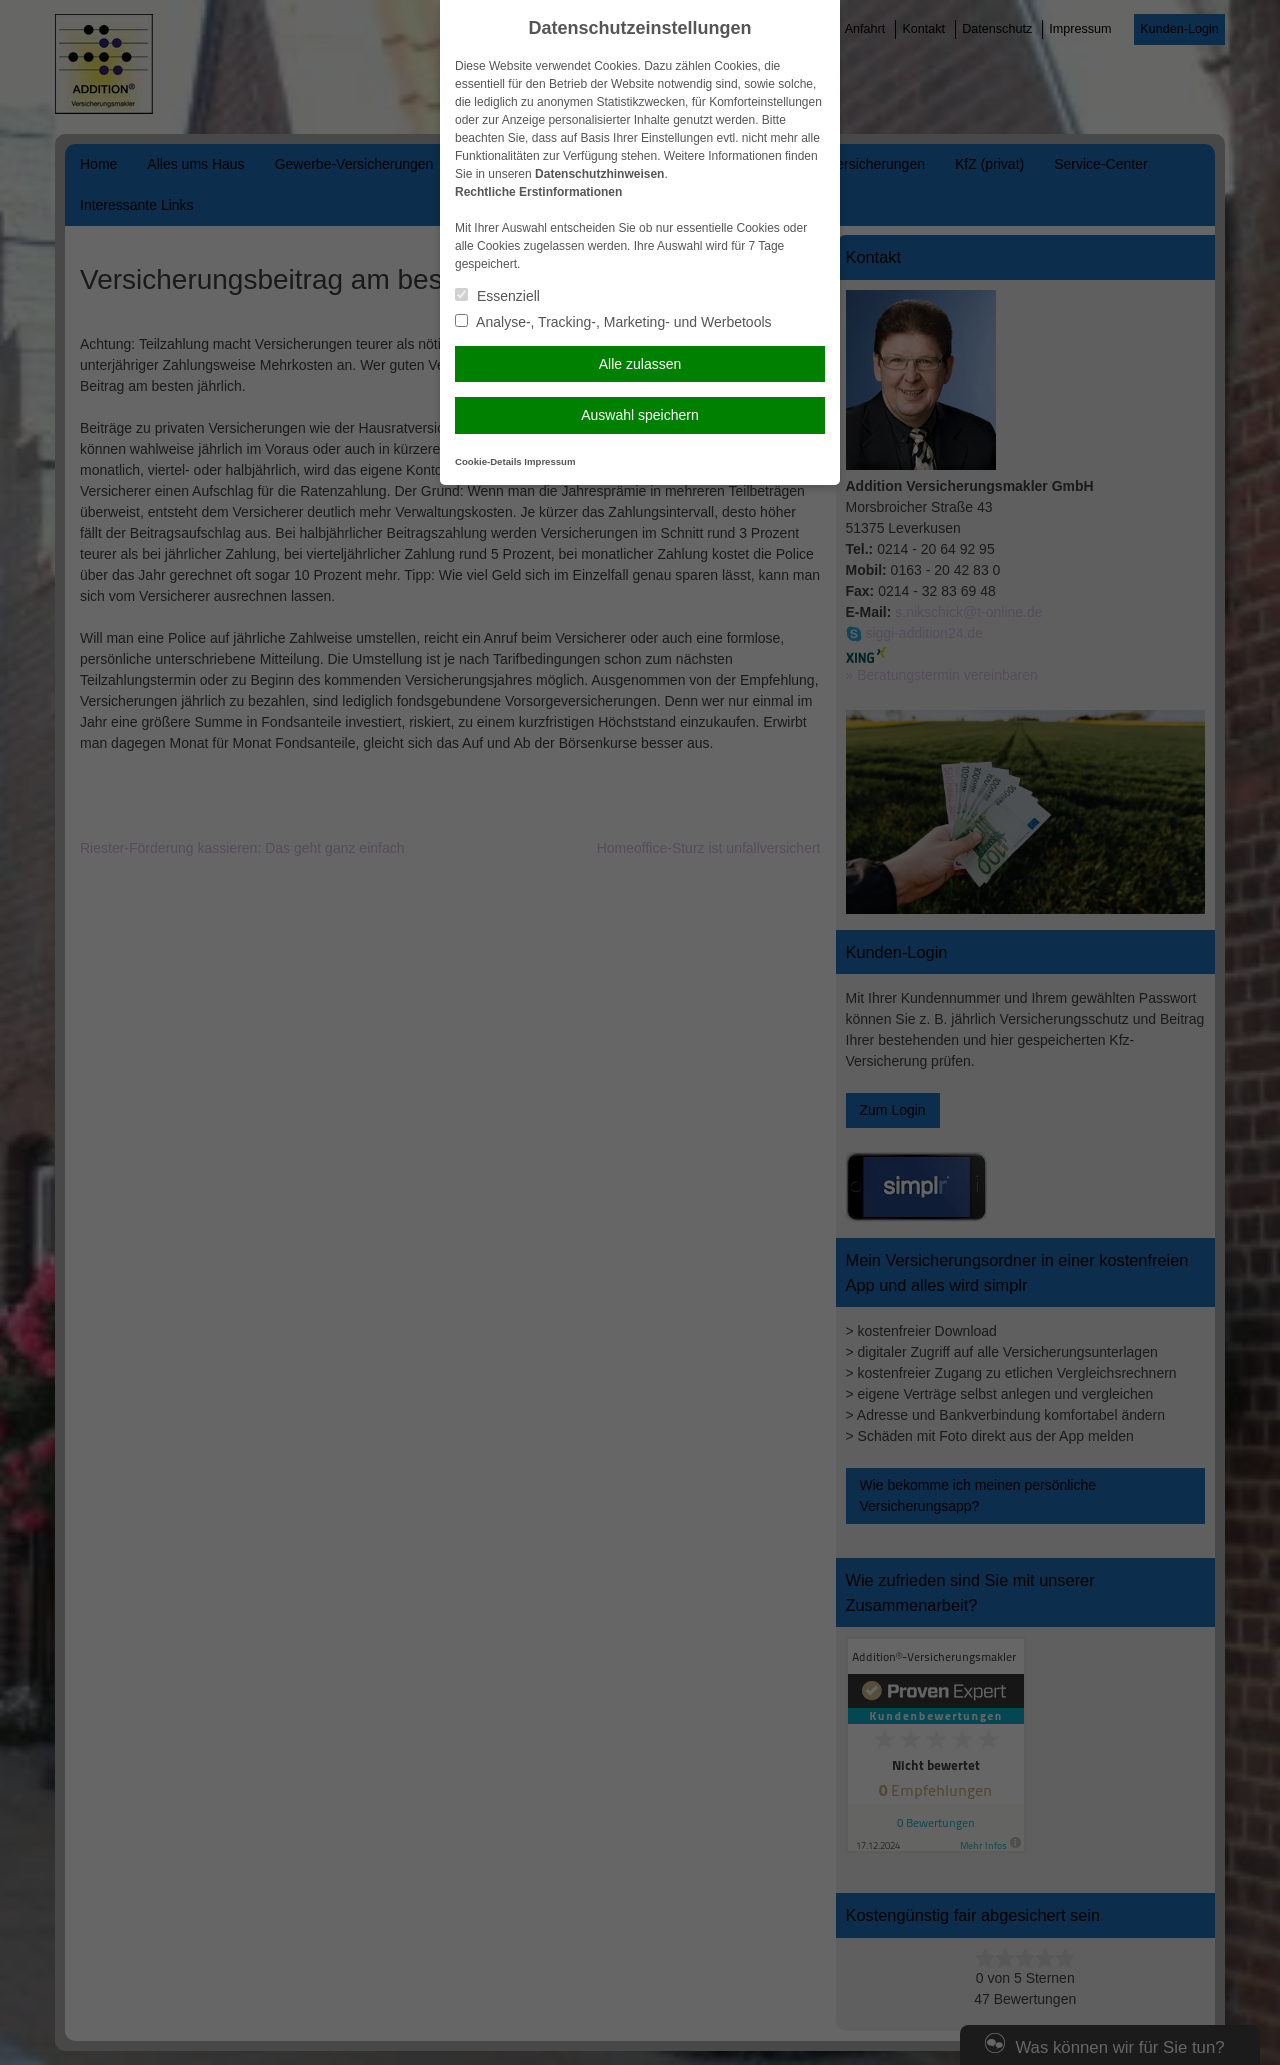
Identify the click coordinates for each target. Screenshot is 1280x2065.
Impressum (549, 461)
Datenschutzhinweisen (599, 174)
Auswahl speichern (640, 415)
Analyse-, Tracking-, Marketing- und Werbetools (613, 322)
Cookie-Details (488, 461)
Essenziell (497, 296)
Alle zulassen (640, 364)
